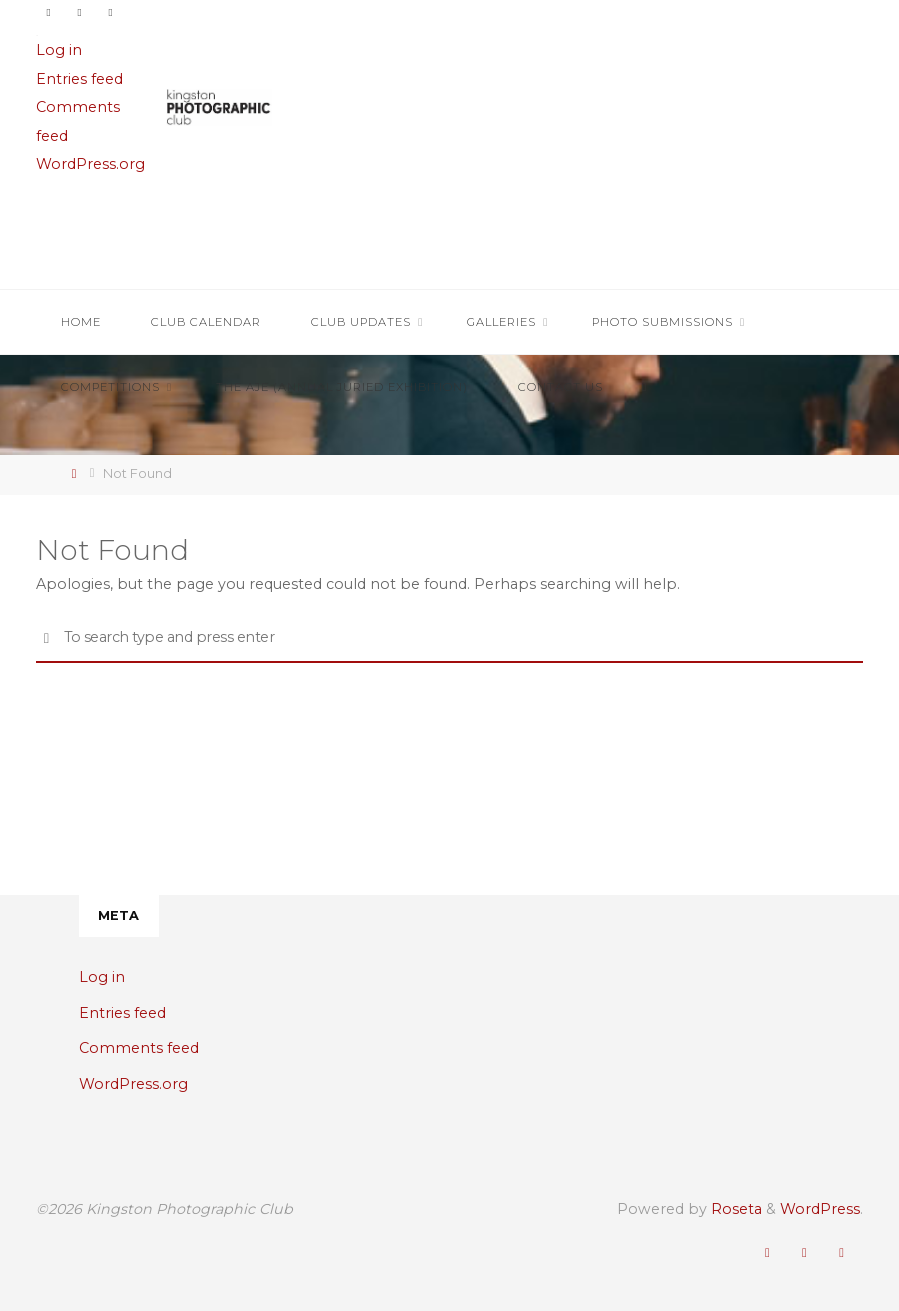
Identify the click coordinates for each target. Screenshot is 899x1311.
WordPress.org (90, 164)
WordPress (820, 1209)
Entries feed (79, 79)
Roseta (734, 1209)
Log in (59, 50)
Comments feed (139, 1048)
